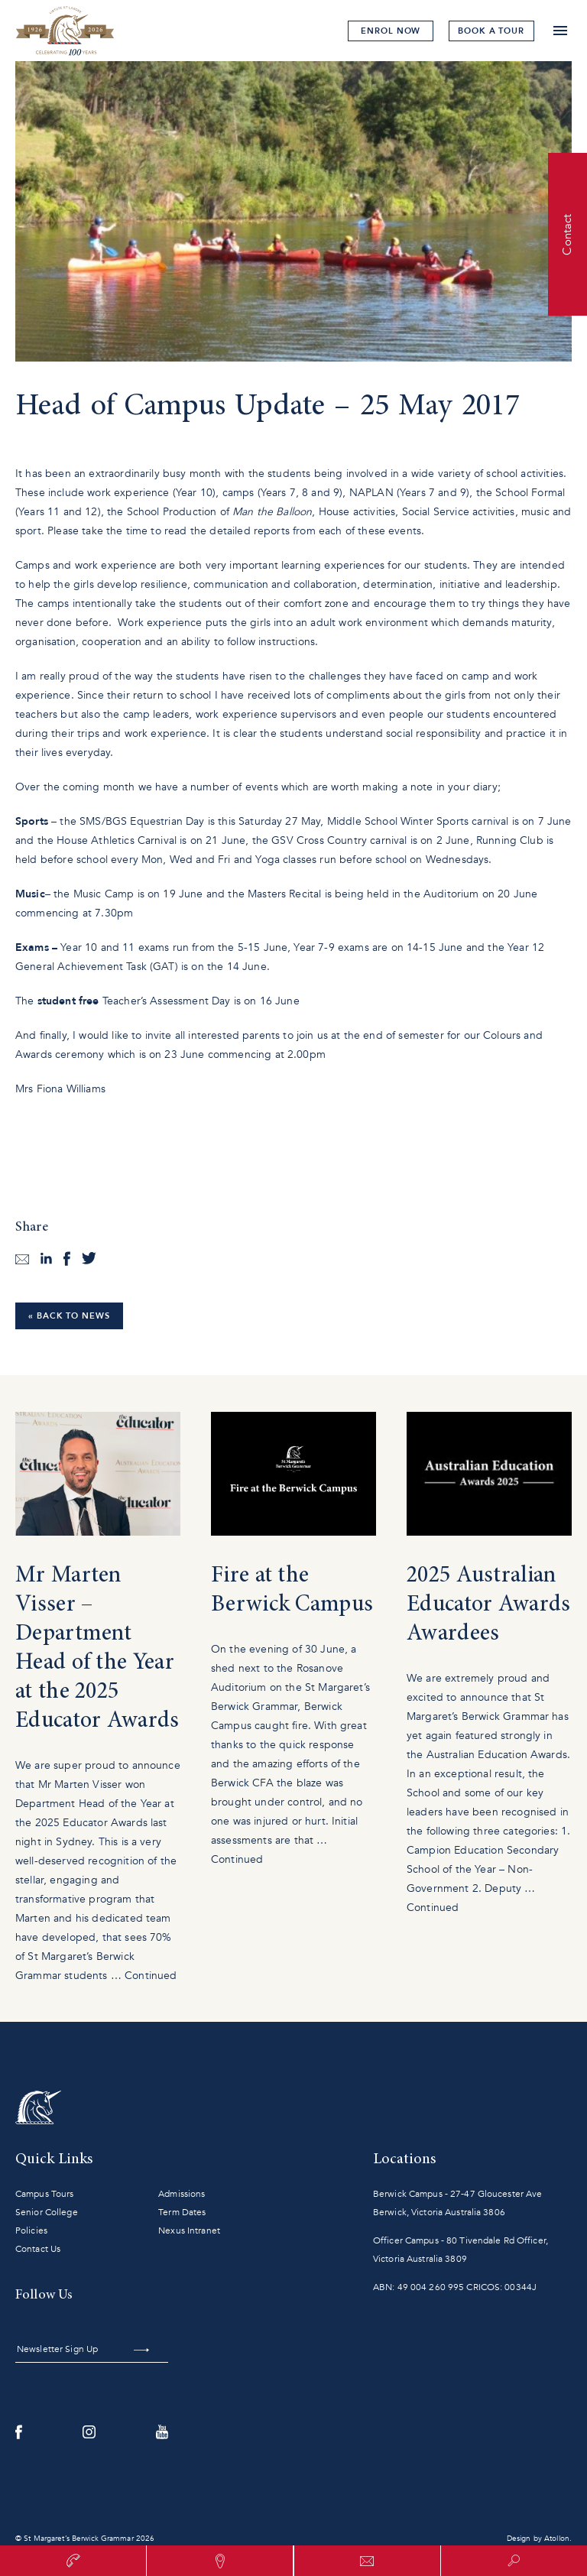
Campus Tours (44, 2194)
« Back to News (69, 1316)
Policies (31, 2230)
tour (489, 31)
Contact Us (37, 2249)
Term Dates (182, 2212)
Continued (151, 1975)
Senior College (46, 2212)
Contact (567, 234)
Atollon (556, 2538)
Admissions (181, 2194)
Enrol (386, 31)
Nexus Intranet (189, 2230)
